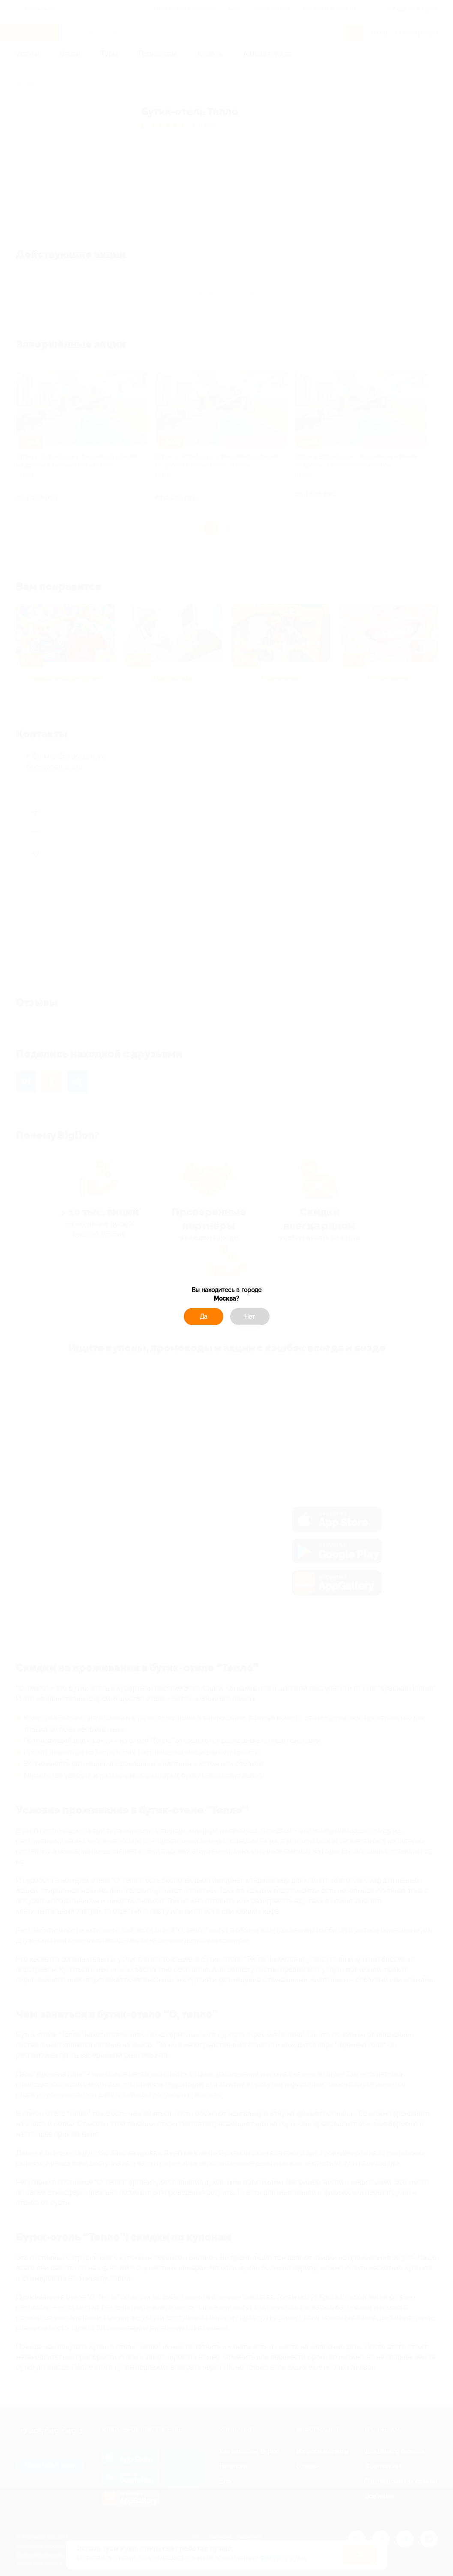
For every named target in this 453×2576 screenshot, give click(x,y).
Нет (249, 1316)
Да (203, 1316)
